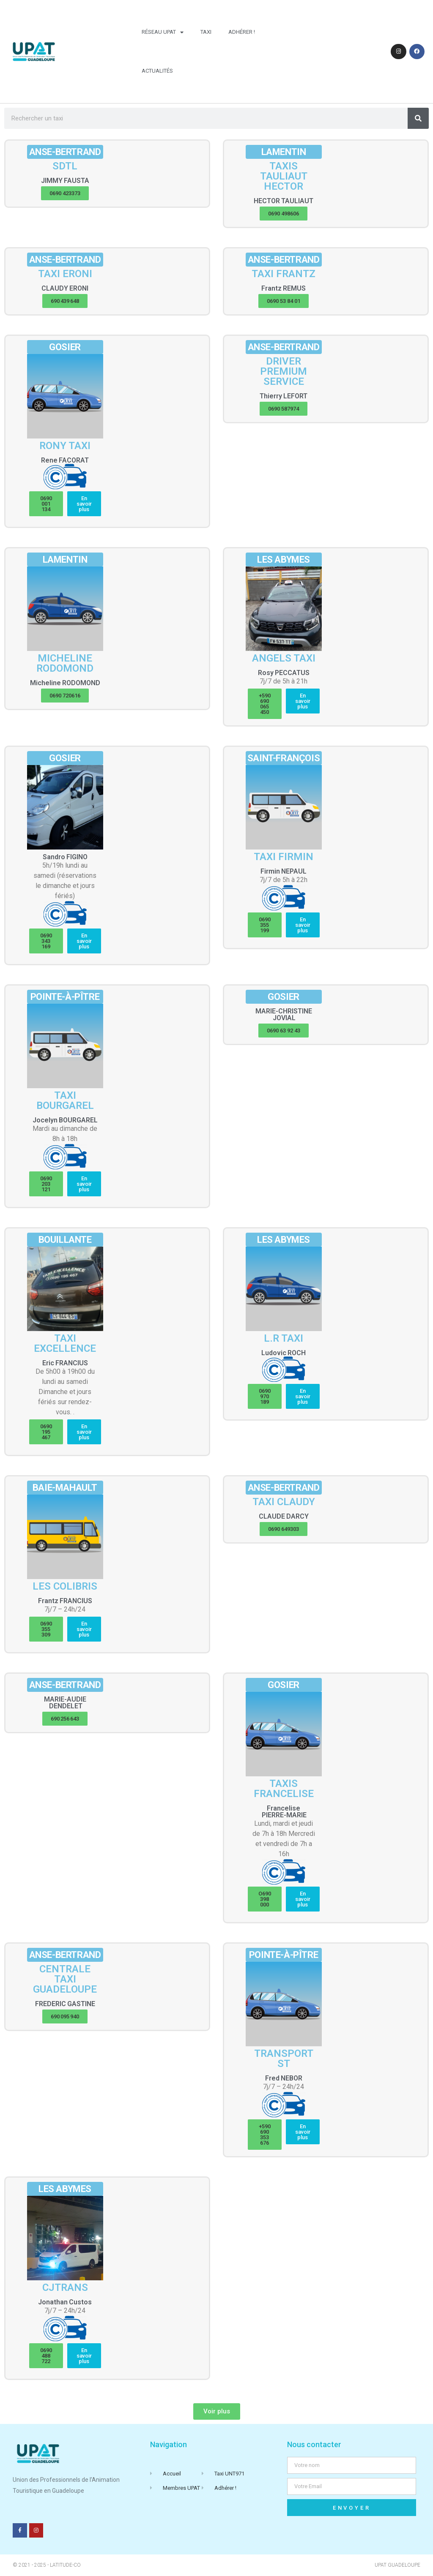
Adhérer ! (241, 32)
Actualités (157, 71)
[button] (65, 193)
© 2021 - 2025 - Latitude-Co (47, 2565)
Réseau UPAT (163, 32)
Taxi (205, 32)
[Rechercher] (418, 118)
